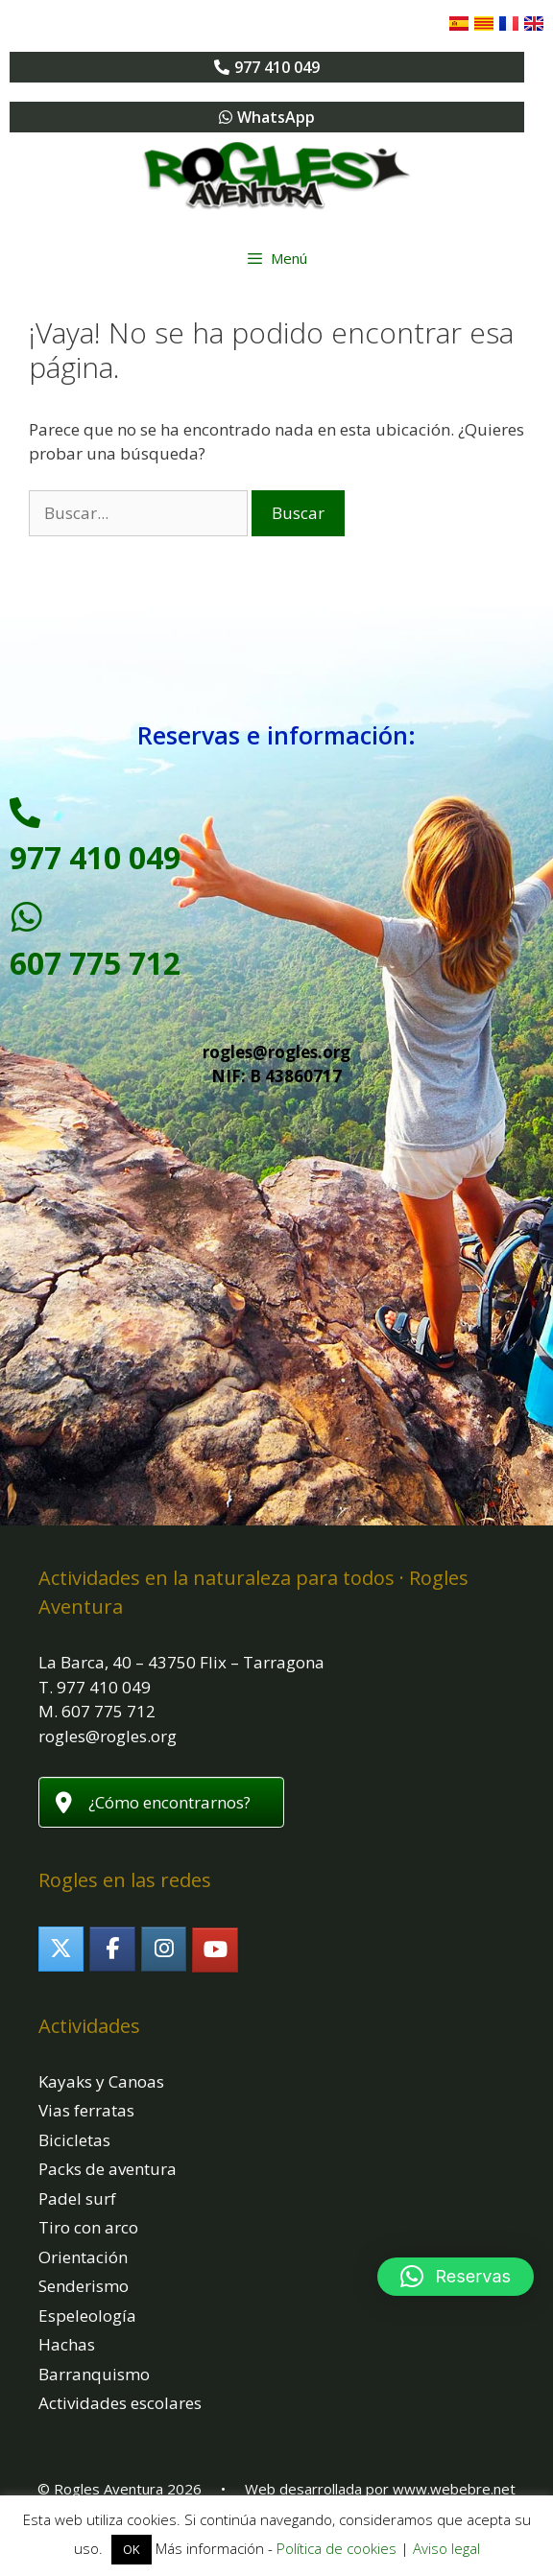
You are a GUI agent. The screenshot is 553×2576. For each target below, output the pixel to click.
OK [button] (131, 2549)
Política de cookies (336, 2548)
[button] (455, 2276)
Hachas (66, 2344)
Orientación (83, 2257)
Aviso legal (446, 2548)
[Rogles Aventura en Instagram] (163, 1949)
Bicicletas (74, 2140)
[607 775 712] (27, 917)
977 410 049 (95, 857)
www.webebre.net (454, 2488)
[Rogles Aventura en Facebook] (111, 1949)
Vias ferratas (86, 2110)
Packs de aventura (107, 2169)
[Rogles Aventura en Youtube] (214, 1950)
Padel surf (77, 2198)
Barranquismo (94, 2374)
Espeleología (87, 2315)
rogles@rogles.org (276, 1052)
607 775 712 (95, 962)
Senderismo (83, 2286)
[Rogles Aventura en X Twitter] (61, 1949)
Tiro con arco (88, 2227)
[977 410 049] (25, 812)
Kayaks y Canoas (101, 2081)
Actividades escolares (120, 2403)
